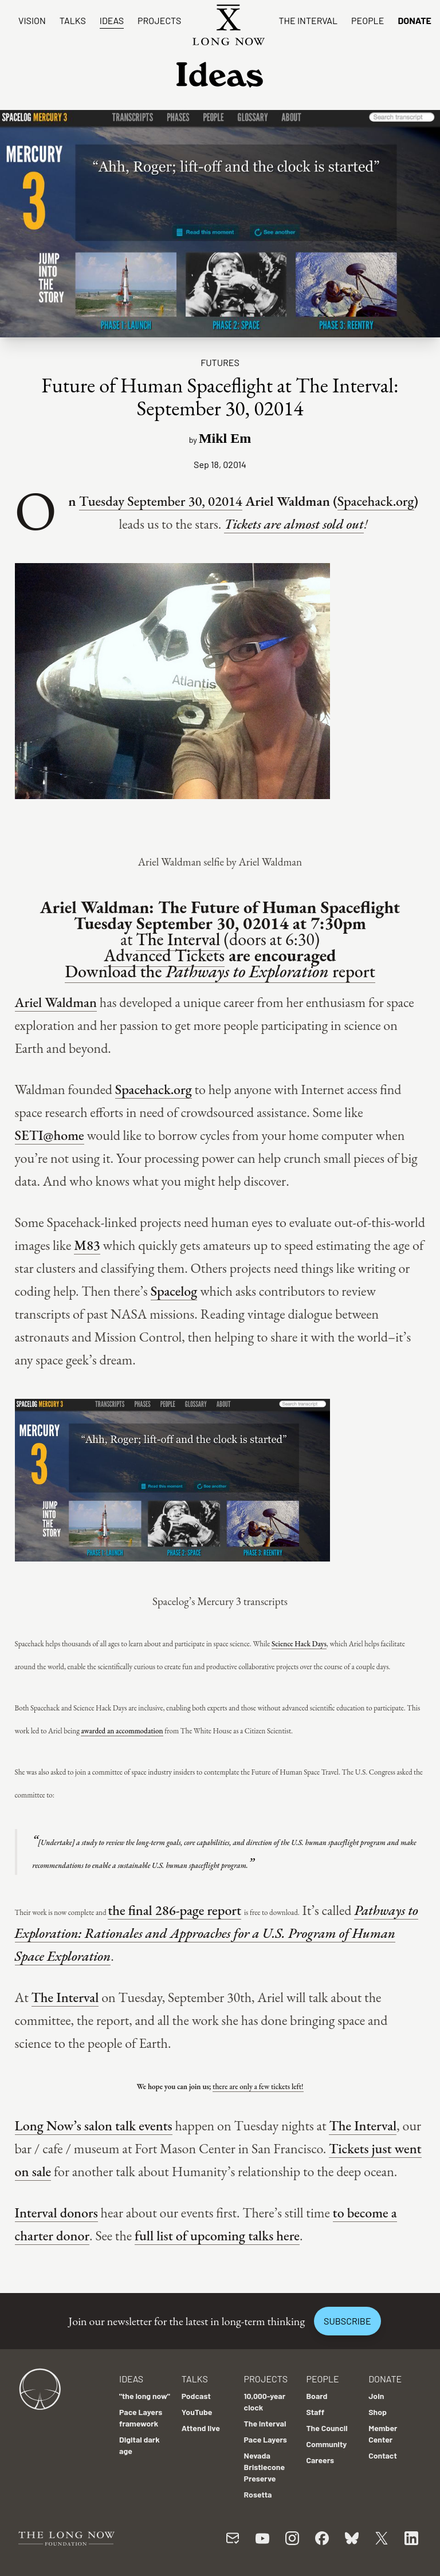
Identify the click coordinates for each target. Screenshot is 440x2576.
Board (316, 2396)
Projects (159, 20)
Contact (382, 2455)
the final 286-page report (174, 1910)
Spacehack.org (375, 501)
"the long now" (144, 2396)
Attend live (201, 2428)
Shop (377, 2412)
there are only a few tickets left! (258, 2086)
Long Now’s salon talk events (93, 2125)
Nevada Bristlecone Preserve (264, 2467)
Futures (220, 362)
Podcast (196, 2396)
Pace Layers (265, 2439)
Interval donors (56, 2212)
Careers (320, 2460)
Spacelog (174, 1291)
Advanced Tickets (164, 955)
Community (326, 2444)
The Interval (307, 20)
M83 (87, 1245)
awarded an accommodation (122, 1731)
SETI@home (49, 1135)
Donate (414, 20)
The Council (326, 2428)
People (367, 20)
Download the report (220, 971)
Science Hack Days (299, 1644)
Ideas (112, 20)
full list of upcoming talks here (217, 2235)
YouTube (197, 2412)
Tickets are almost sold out (294, 524)
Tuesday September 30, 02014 (160, 501)
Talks (73, 20)
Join (376, 2396)
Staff (315, 2412)
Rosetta (258, 2494)
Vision (32, 20)
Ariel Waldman (56, 1002)
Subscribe (347, 2320)
